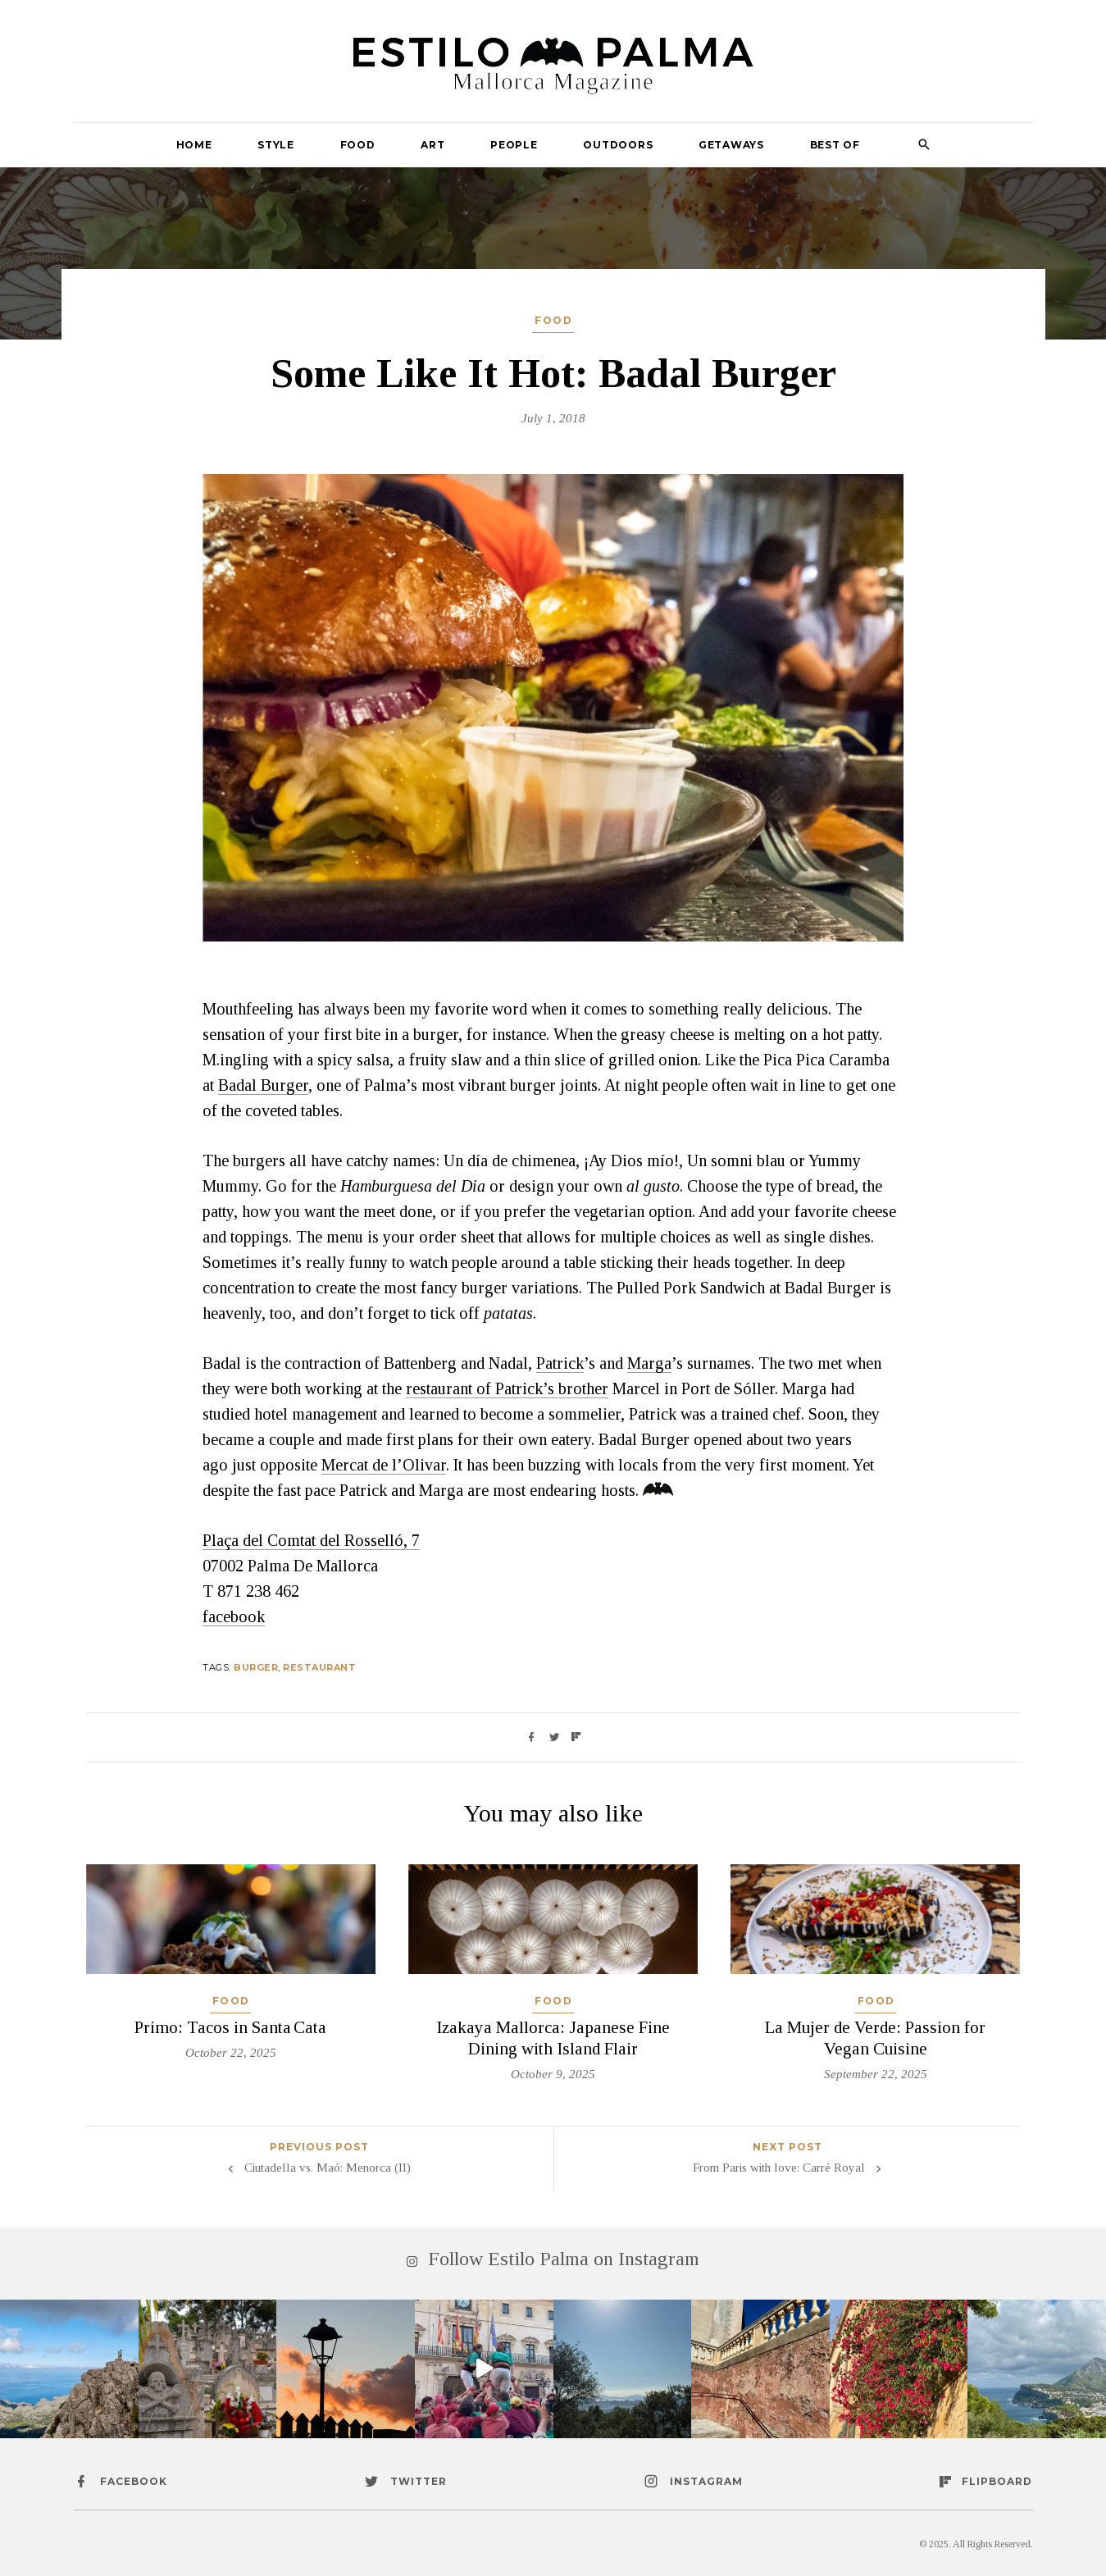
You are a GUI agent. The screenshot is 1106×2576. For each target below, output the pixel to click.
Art (432, 145)
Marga (649, 1363)
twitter (418, 2481)
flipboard (997, 2481)
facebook (234, 1616)
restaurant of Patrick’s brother (507, 1388)
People (514, 145)
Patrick (560, 1363)
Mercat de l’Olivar (383, 1465)
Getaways (731, 145)
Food (357, 145)
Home (194, 145)
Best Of (835, 145)
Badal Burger (263, 1085)
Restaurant (319, 1667)
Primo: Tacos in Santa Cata (230, 2027)
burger (256, 1667)
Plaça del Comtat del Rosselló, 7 (311, 1540)
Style (275, 145)
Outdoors (618, 145)
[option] (553, 707)
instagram (706, 2481)
